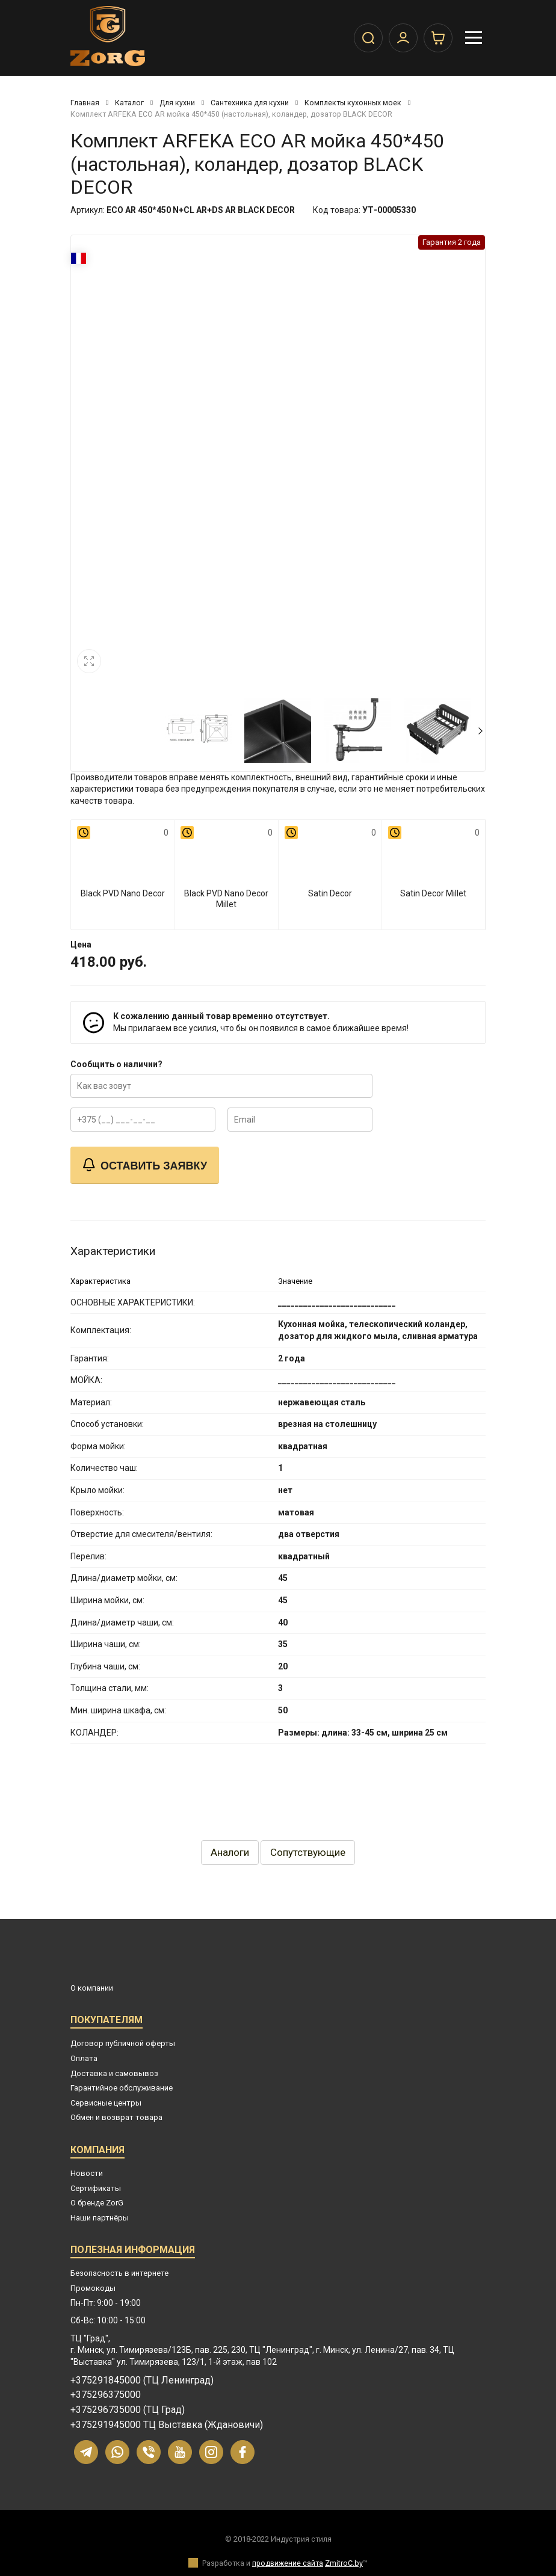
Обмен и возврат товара (116, 2117)
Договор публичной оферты (122, 2043)
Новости (86, 2173)
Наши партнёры (99, 2217)
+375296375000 (105, 2395)
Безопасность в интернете (119, 2273)
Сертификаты (95, 2188)
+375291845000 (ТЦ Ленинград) (142, 2380)
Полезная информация (132, 2251)
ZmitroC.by (344, 2563)
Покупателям (106, 2022)
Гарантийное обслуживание (121, 2087)
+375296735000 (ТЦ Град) (127, 2410)
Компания (97, 2151)
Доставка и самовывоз (114, 2073)
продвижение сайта (287, 2563)
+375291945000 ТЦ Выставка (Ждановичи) (166, 2425)
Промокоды (93, 2288)
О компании (91, 1987)
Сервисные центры (105, 2102)
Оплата (83, 2058)
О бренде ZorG (96, 2202)
